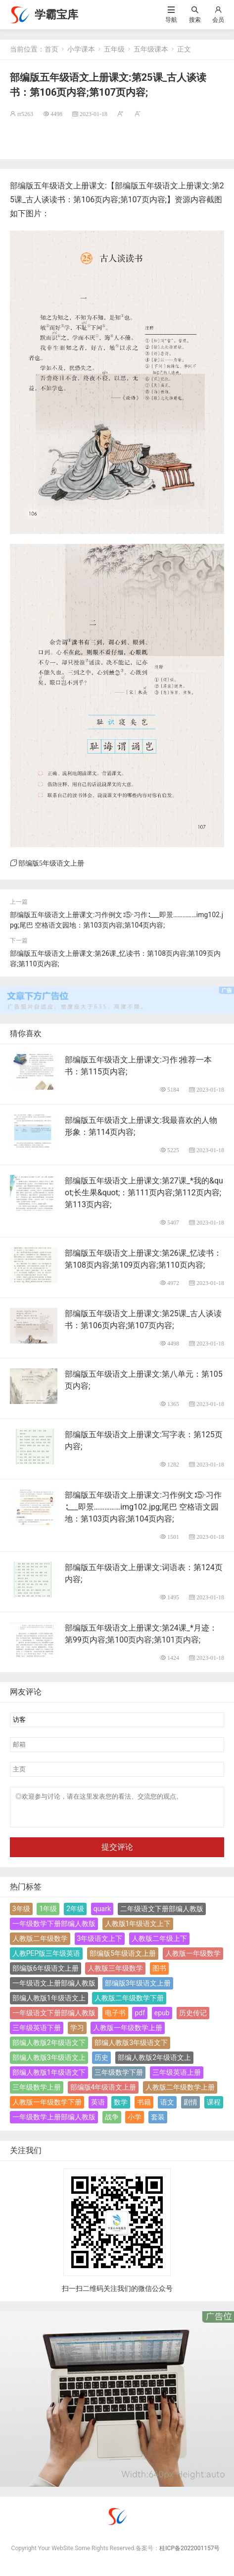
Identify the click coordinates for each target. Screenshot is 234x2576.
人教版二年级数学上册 (180, 2093)
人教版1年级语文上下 (138, 1929)
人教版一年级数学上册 (127, 2034)
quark (102, 1915)
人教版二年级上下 (159, 1944)
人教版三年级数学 (115, 1974)
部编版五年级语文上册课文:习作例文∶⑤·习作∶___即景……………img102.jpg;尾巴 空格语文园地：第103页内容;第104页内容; (143, 1506)
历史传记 (193, 2019)
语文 (167, 2108)
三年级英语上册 (176, 2078)
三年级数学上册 (36, 2093)
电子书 (115, 2019)
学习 (77, 2034)
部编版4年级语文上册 (103, 2093)
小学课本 (81, 49)
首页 (51, 49)
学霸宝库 (56, 14)
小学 (134, 2123)
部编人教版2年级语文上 (154, 2063)
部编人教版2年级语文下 (49, 2048)
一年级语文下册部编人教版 (53, 2019)
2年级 (75, 1915)
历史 (101, 2063)
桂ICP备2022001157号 (189, 2554)
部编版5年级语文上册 (51, 863)
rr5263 (25, 114)
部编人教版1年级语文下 (49, 2078)
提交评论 (117, 1853)
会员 (218, 19)
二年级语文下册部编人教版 (161, 1915)
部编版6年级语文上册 (45, 1974)
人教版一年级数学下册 (47, 2108)
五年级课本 (151, 49)
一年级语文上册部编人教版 (53, 1989)
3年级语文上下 (100, 1944)
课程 (214, 2108)
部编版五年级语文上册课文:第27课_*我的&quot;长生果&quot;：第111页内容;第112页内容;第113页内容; (144, 1192)
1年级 (48, 1915)
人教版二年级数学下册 (129, 2004)
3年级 (21, 1915)
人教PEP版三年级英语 (46, 1959)
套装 (158, 2123)
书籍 (144, 2108)
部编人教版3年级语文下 (131, 2048)
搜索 (195, 19)
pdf (140, 2019)
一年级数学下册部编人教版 (53, 1929)
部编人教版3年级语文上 (49, 2063)
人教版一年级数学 (193, 1959)
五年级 (114, 49)
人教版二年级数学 (40, 1944)
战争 (112, 2123)
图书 (159, 1974)
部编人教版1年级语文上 (49, 2004)
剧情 (190, 2108)
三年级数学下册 (118, 2078)
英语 (98, 2108)
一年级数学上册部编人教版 (53, 2123)
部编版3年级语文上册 (138, 1989)
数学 (121, 2108)
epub (162, 2019)
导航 (171, 19)
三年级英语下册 (36, 2034)
